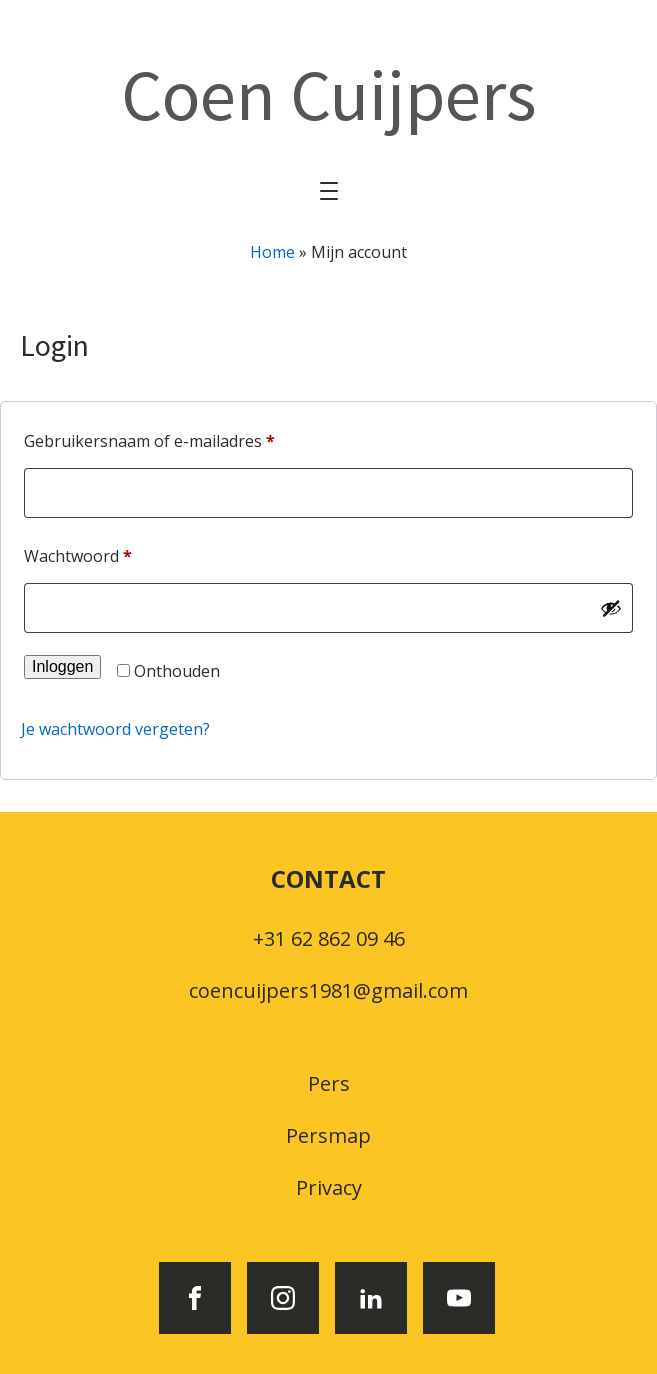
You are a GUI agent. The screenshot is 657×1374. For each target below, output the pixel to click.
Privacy (329, 1187)
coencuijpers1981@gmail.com (328, 990)
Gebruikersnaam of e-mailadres (175, 438)
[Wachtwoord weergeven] (611, 608)
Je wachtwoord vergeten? (115, 729)
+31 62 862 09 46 (329, 938)
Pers (329, 1083)
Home (272, 252)
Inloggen (62, 666)
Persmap (328, 1135)
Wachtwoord (104, 553)
